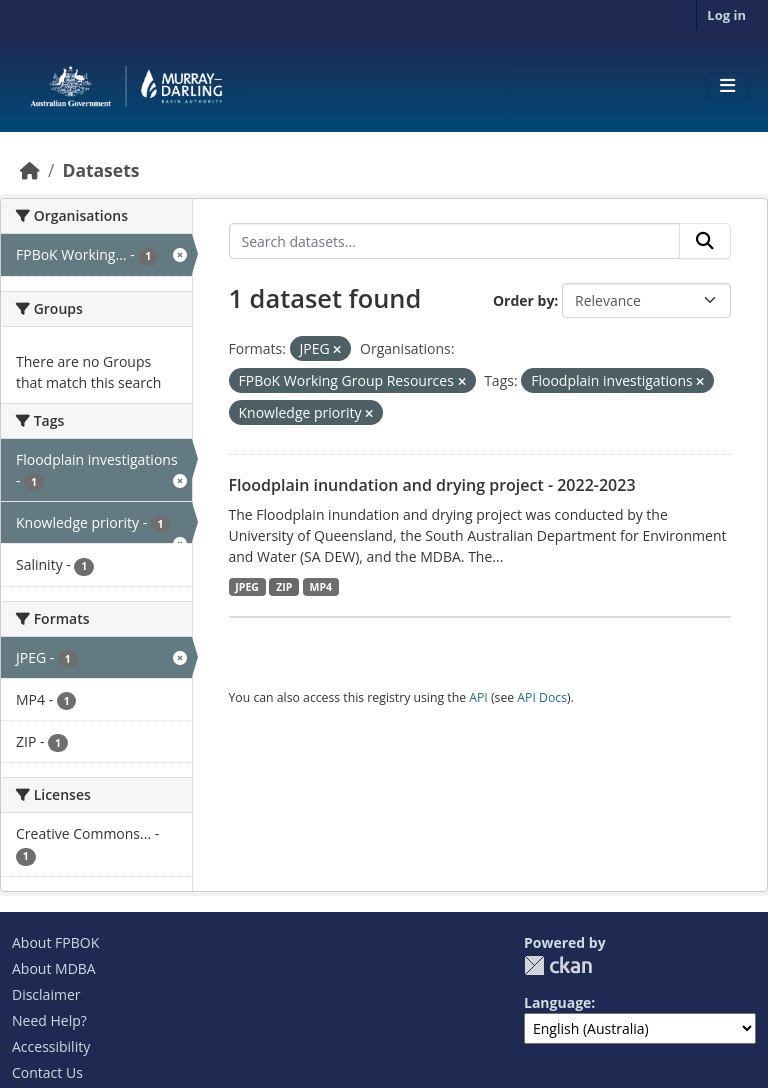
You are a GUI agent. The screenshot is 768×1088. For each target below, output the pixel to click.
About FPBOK (55, 942)
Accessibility (51, 1046)
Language (557, 1002)
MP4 (321, 587)
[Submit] (705, 241)
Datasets (100, 170)
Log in (726, 15)
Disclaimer (46, 994)
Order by (523, 300)
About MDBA (54, 968)
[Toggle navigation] (727, 86)
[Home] (30, 170)
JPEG (247, 587)
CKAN (558, 965)
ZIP (284, 587)
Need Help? (49, 1020)
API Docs (542, 697)
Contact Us (47, 1072)
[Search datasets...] (455, 241)
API (478, 697)
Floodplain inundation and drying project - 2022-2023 (432, 485)
